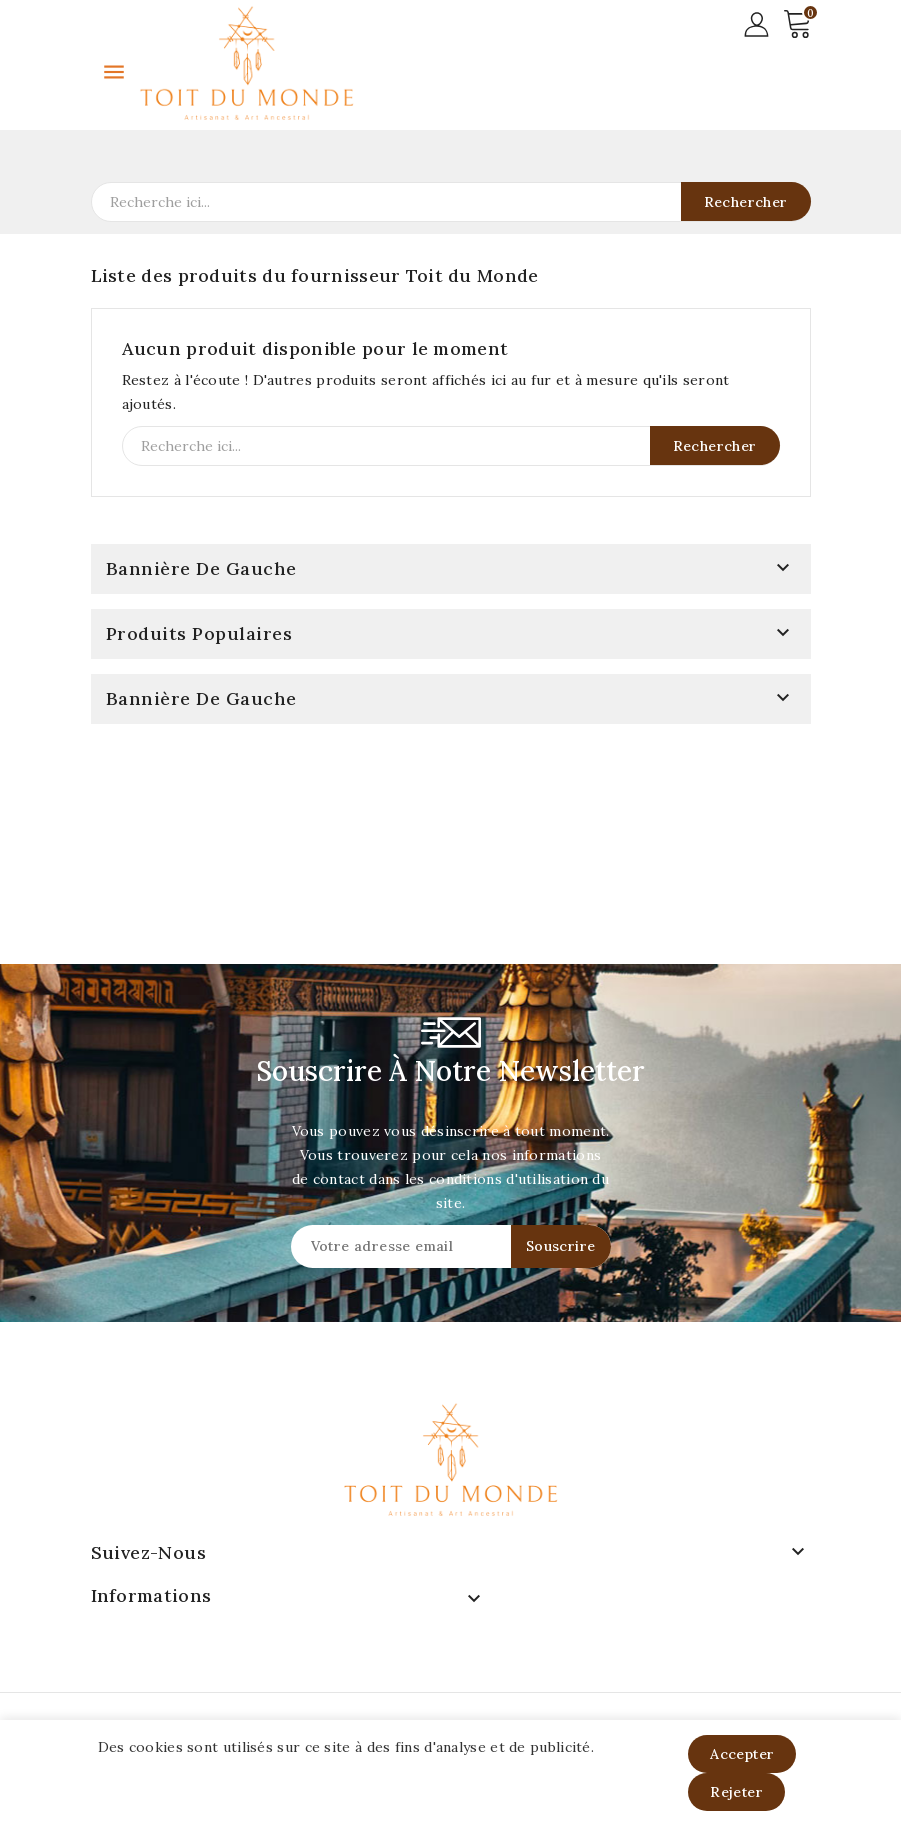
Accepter (742, 1754)
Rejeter (736, 1792)
